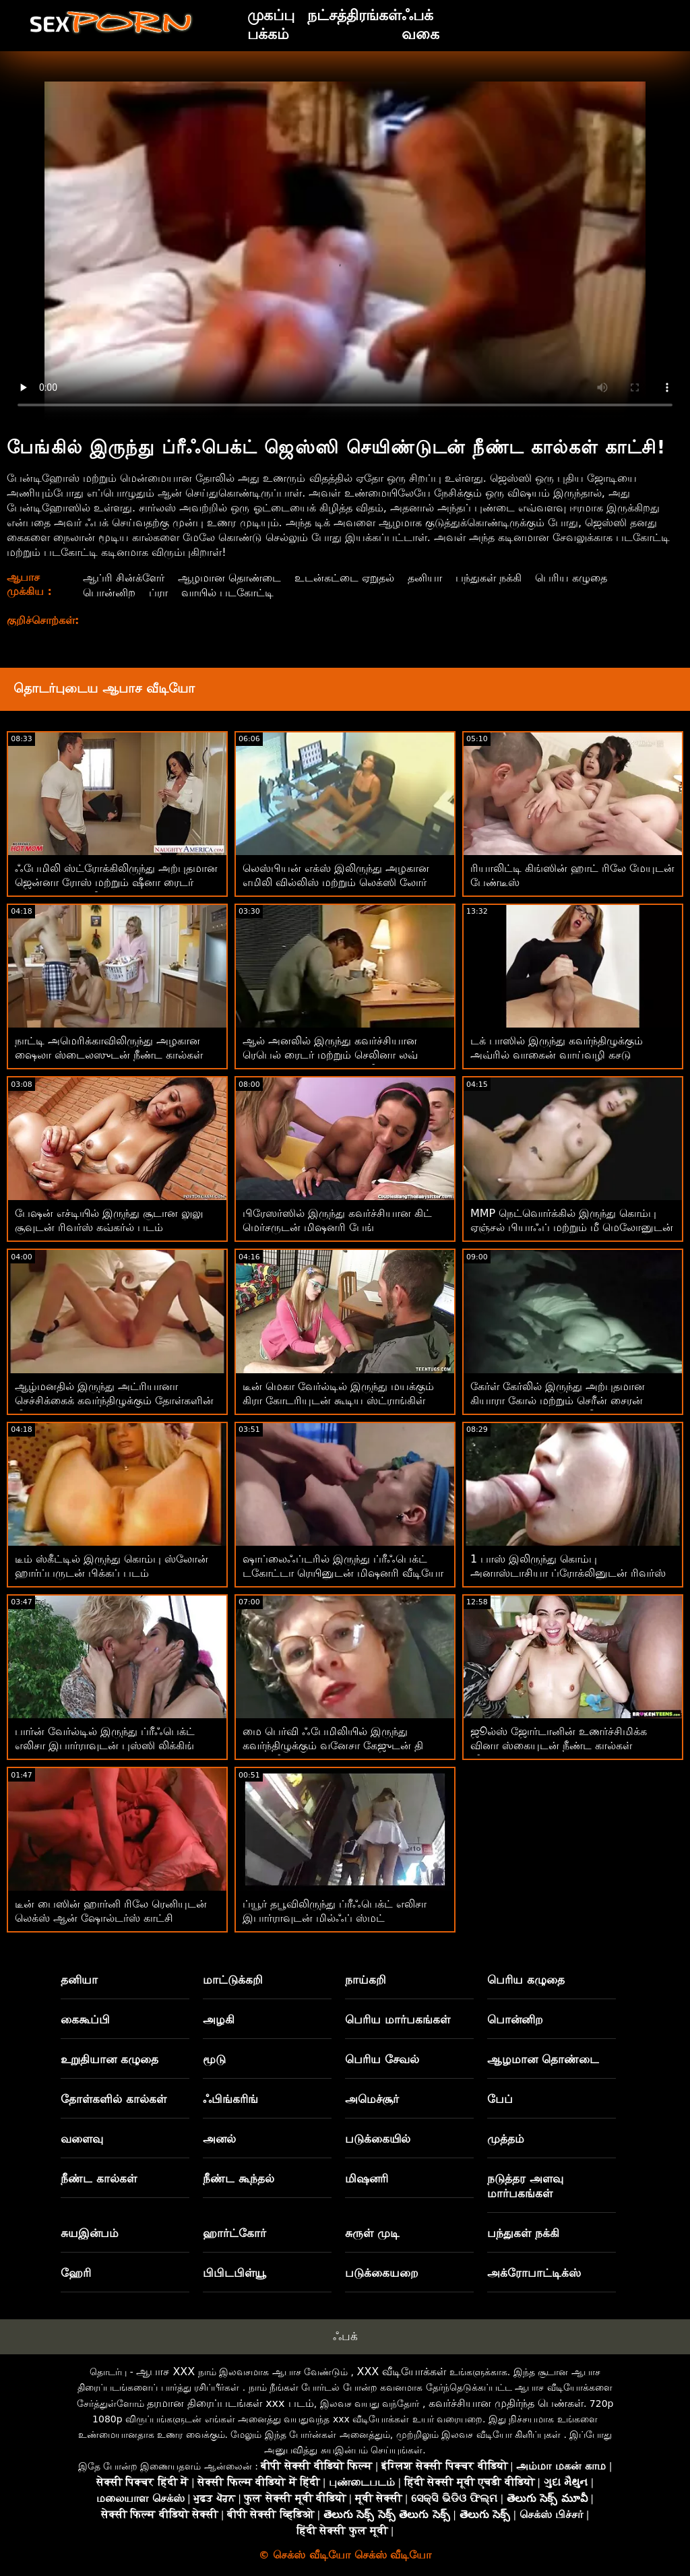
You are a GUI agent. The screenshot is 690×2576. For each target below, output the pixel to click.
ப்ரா (158, 592)
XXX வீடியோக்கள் (401, 2371)
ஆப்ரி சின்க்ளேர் (123, 577)
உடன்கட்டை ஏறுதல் (344, 577)
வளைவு (82, 2138)
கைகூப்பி (85, 2019)
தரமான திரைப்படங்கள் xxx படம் (230, 2403)
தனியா (425, 577)
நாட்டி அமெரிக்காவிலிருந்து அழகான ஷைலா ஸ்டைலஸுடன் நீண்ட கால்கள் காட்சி (109, 1054)
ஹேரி (76, 2273)
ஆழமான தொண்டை (229, 577)
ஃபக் (345, 2336)
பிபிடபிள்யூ (234, 2273)
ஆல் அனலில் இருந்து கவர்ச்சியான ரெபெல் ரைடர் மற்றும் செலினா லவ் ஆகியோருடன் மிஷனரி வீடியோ (330, 1054)
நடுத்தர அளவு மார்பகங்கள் (525, 2186)
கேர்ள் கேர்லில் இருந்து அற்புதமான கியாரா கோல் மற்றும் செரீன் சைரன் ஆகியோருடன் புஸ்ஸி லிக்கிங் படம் (559, 1400)
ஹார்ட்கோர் (234, 2233)
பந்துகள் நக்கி (489, 577)
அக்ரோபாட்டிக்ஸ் (534, 2273)
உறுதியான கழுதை (109, 2059)
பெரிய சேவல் (382, 2059)
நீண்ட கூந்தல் (238, 2178)
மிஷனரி (366, 2178)
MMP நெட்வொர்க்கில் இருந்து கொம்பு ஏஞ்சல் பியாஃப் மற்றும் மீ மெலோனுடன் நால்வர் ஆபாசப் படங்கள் (571, 1227)
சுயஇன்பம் (90, 2233)
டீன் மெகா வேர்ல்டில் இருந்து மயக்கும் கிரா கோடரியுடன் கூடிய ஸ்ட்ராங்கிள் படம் (338, 1400)
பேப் (500, 2099)
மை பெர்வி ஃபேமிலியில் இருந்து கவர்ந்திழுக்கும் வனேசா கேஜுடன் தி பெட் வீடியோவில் (333, 1745)
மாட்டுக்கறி (233, 1979)
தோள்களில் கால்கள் (113, 2099)
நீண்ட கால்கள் (99, 2178)
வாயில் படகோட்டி (227, 592)
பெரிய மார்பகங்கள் (397, 2019)
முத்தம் (505, 2138)
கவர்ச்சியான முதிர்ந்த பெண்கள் (506, 2403)
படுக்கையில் (377, 2138)
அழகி (218, 2019)
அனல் (219, 2138)
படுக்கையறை (381, 2273)
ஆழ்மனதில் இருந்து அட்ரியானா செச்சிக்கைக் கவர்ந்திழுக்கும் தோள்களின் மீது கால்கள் (114, 1400)
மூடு (214, 2059)
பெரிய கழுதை (571, 577)
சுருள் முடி (372, 2233)
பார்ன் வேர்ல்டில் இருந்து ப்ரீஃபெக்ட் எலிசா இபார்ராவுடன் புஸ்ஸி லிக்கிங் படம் (105, 1745)
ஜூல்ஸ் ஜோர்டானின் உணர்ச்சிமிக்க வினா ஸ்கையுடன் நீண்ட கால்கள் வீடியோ (558, 1745)
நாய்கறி (365, 1979)
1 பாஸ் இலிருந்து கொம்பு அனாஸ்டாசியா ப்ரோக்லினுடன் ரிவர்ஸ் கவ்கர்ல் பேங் (568, 1573)
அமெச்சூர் (372, 2099)
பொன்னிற (109, 592)
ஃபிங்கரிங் (230, 2099)
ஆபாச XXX (165, 2371)
